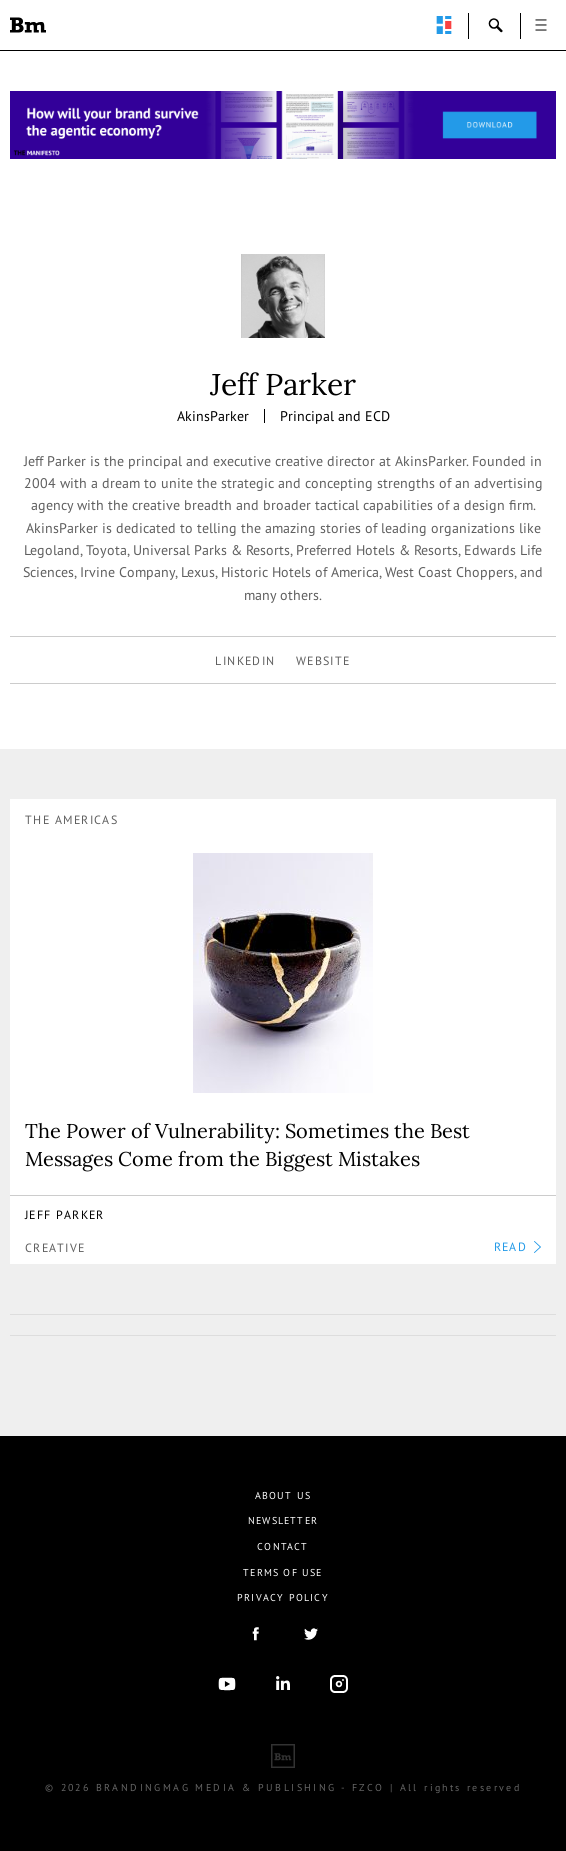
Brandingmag (28, 25)
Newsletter (283, 1520)
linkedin (245, 660)
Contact (282, 1546)
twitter (311, 1634)
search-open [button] (496, 25)
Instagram (339, 1684)
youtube (227, 1684)
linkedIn (283, 1684)
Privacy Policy (283, 1597)
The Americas (71, 819)
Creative (55, 1247)
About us (283, 1495)
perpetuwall (444, 25)
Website (323, 660)
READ (517, 1246)
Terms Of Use (282, 1572)
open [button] (541, 25)
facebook (255, 1634)
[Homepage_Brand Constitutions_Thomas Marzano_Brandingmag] (283, 125)
